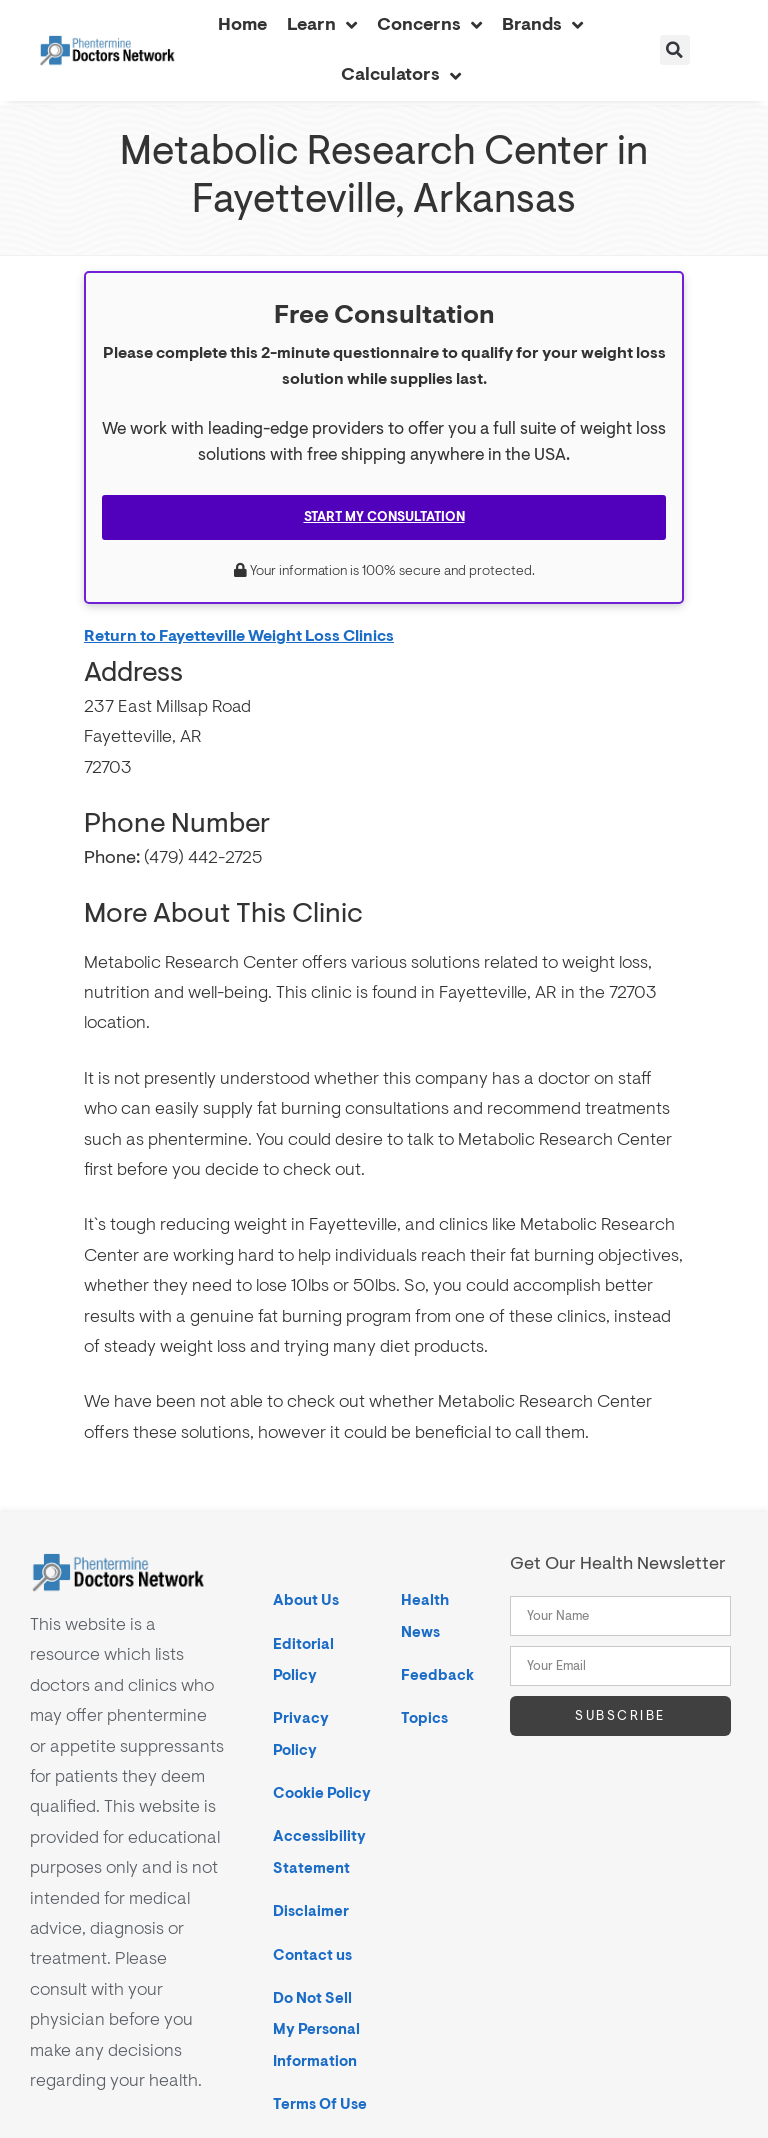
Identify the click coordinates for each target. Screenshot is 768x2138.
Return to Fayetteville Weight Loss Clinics (239, 636)
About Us (306, 1600)
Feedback (437, 1675)
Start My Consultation (384, 517)
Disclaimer (311, 1911)
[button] (675, 50)
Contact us (312, 1955)
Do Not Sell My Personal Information (316, 2030)
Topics (424, 1718)
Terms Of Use (320, 2104)
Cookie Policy (322, 1793)
